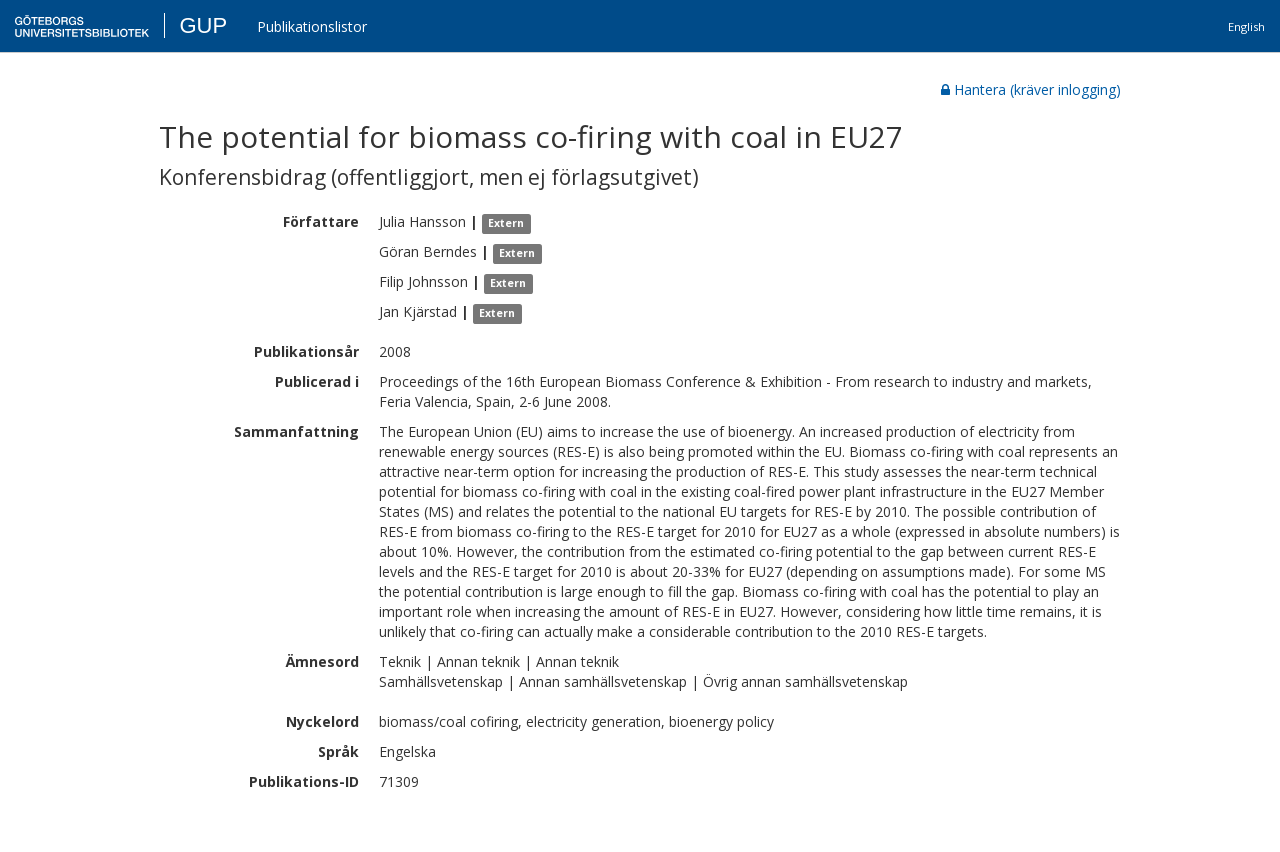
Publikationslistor (312, 26)
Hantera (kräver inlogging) (1031, 89)
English (1246, 26)
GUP (203, 25)
